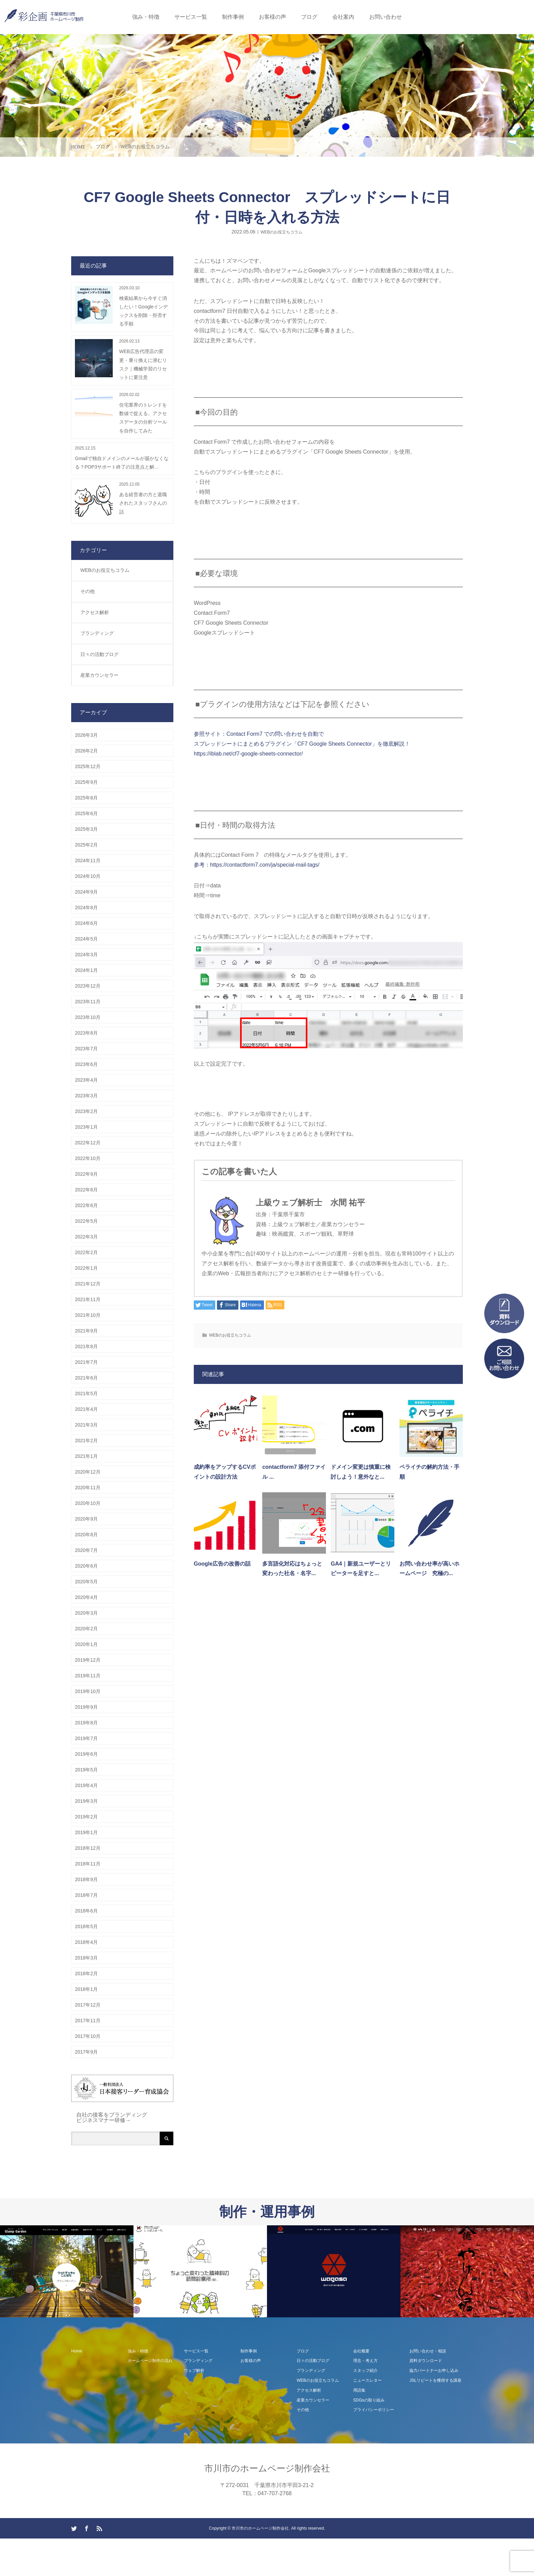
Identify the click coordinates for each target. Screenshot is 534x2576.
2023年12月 (87, 986)
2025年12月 (87, 766)
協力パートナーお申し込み (433, 2370)
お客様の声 (272, 17)
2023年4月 (86, 1080)
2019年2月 (86, 1816)
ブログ (309, 17)
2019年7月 (86, 1738)
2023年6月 (86, 1064)
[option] (67, 2271)
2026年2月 (86, 750)
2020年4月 (86, 1597)
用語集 (359, 2390)
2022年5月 (86, 1221)
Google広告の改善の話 (222, 1564)
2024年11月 (87, 860)
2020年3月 (86, 1613)
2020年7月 (86, 1550)
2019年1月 (86, 1832)
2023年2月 (86, 1111)
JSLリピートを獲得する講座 (435, 2380)
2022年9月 (86, 1174)
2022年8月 (86, 1189)
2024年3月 (86, 954)
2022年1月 (86, 1268)
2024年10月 (87, 876)
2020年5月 (86, 1581)
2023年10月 (87, 1017)
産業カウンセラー (99, 675)
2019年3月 (86, 1801)
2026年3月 (86, 735)
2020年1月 (86, 1644)
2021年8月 (86, 1346)
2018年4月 (86, 1942)
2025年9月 (86, 782)
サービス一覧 (190, 17)
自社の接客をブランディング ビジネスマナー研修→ (111, 2117)
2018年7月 (86, 1895)
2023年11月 (87, 1001)
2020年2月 (86, 1628)
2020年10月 (87, 1503)
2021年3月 (86, 1425)
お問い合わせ (385, 17)
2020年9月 (86, 1519)
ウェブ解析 (194, 2370)
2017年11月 (87, 2020)
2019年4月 (86, 1785)
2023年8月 (86, 1033)
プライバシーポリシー (373, 2409)
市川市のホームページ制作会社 (267, 2468)
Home (76, 2351)
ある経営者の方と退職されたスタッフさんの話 (143, 503)
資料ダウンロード (425, 2360)
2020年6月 (86, 1566)
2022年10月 (87, 1158)
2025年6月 (86, 813)
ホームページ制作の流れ (150, 2360)
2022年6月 (86, 1205)
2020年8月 (86, 1534)
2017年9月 (86, 2052)
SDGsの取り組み (368, 2400)
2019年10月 (87, 1691)
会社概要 (361, 2351)
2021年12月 (87, 1283)
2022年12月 (87, 1142)
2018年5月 (86, 1926)
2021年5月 (86, 1393)
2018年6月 (86, 1911)
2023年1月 (86, 1127)
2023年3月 (86, 1095)
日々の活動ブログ (99, 654)
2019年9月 (86, 1707)
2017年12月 (87, 2005)
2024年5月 (86, 939)
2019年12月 (87, 1660)
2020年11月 (87, 1487)
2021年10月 (87, 1315)
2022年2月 (86, 1252)
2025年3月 (86, 829)
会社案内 (343, 17)
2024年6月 (86, 923)
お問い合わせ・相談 (427, 2351)
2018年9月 (86, 1879)
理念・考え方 (365, 2360)
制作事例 (233, 17)
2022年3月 (86, 1236)
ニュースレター (367, 2380)
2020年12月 (87, 1472)
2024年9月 (86, 892)
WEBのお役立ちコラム (281, 231)
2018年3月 (86, 1958)
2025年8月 (86, 798)
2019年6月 (86, 1754)
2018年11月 (87, 1863)
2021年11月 (87, 1299)
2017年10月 (87, 2036)
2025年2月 (86, 845)
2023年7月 (86, 1048)
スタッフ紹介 (365, 2370)
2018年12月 (87, 1848)
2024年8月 (86, 907)
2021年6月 (86, 1378)
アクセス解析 (94, 612)
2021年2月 (86, 1440)
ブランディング (97, 633)
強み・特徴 (145, 17)
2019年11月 (87, 1675)
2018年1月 (86, 1989)
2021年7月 (86, 1362)
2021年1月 (86, 1456)
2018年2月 (86, 1973)
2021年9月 (86, 1330)
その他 (87, 591)
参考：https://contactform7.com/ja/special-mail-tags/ (256, 865)
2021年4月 (86, 1409)
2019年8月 (86, 1722)
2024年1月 (86, 970)
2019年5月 (86, 1769)
